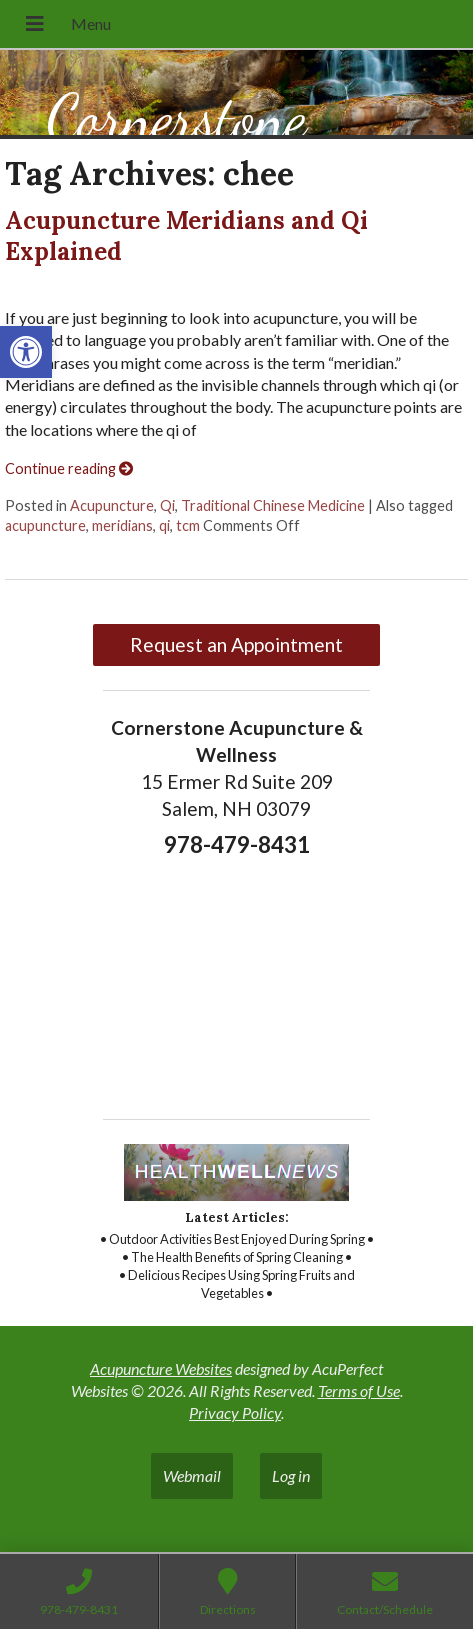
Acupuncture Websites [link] (161, 1368)
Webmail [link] (192, 1475)
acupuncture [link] (45, 525)
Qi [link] (167, 505)
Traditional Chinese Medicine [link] (273, 505)
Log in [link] (291, 1475)
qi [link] (164, 525)
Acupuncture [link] (112, 505)
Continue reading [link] (69, 468)
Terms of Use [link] (359, 1390)
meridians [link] (122, 525)
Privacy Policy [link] (235, 1412)
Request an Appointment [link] (236, 644)
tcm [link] (188, 525)
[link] (26, 352)
